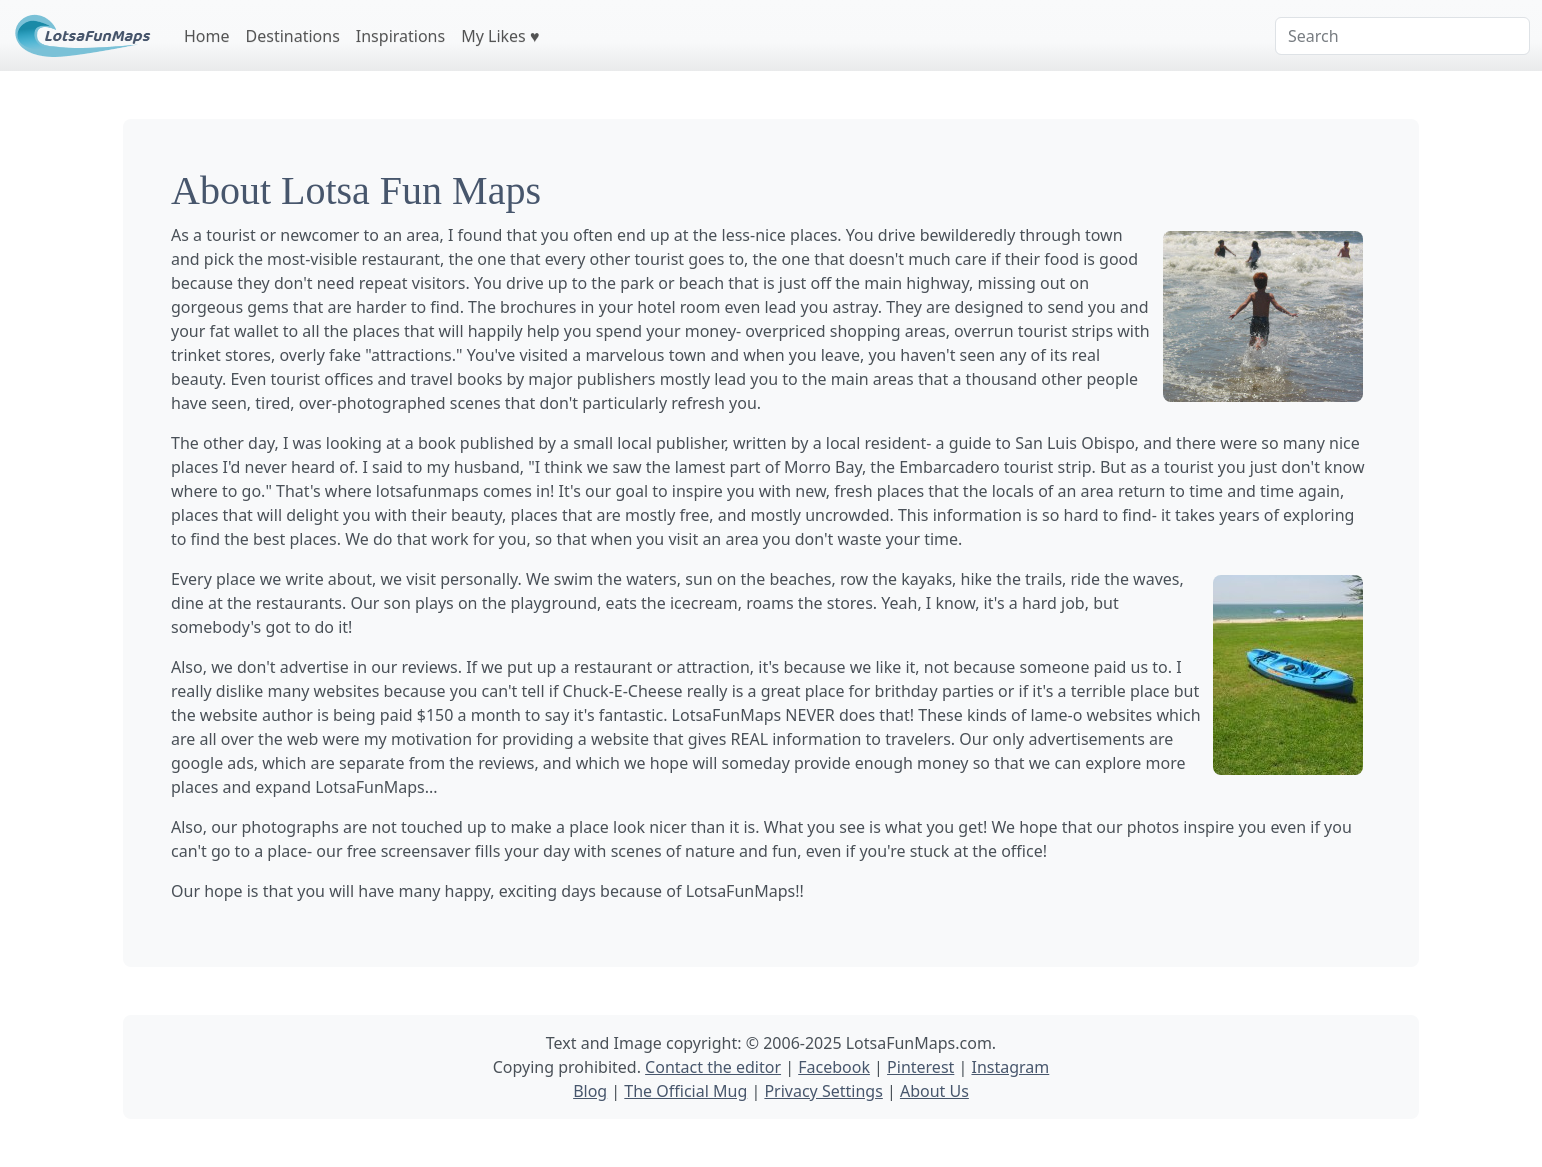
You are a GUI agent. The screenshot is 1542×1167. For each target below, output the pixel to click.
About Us (934, 1091)
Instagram (1010, 1067)
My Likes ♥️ (500, 36)
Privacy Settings (823, 1091)
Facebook (834, 1067)
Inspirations (400, 36)
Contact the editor (713, 1067)
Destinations (293, 36)
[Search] (1402, 36)
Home (207, 36)
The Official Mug (685, 1091)
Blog (590, 1091)
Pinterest (920, 1067)
